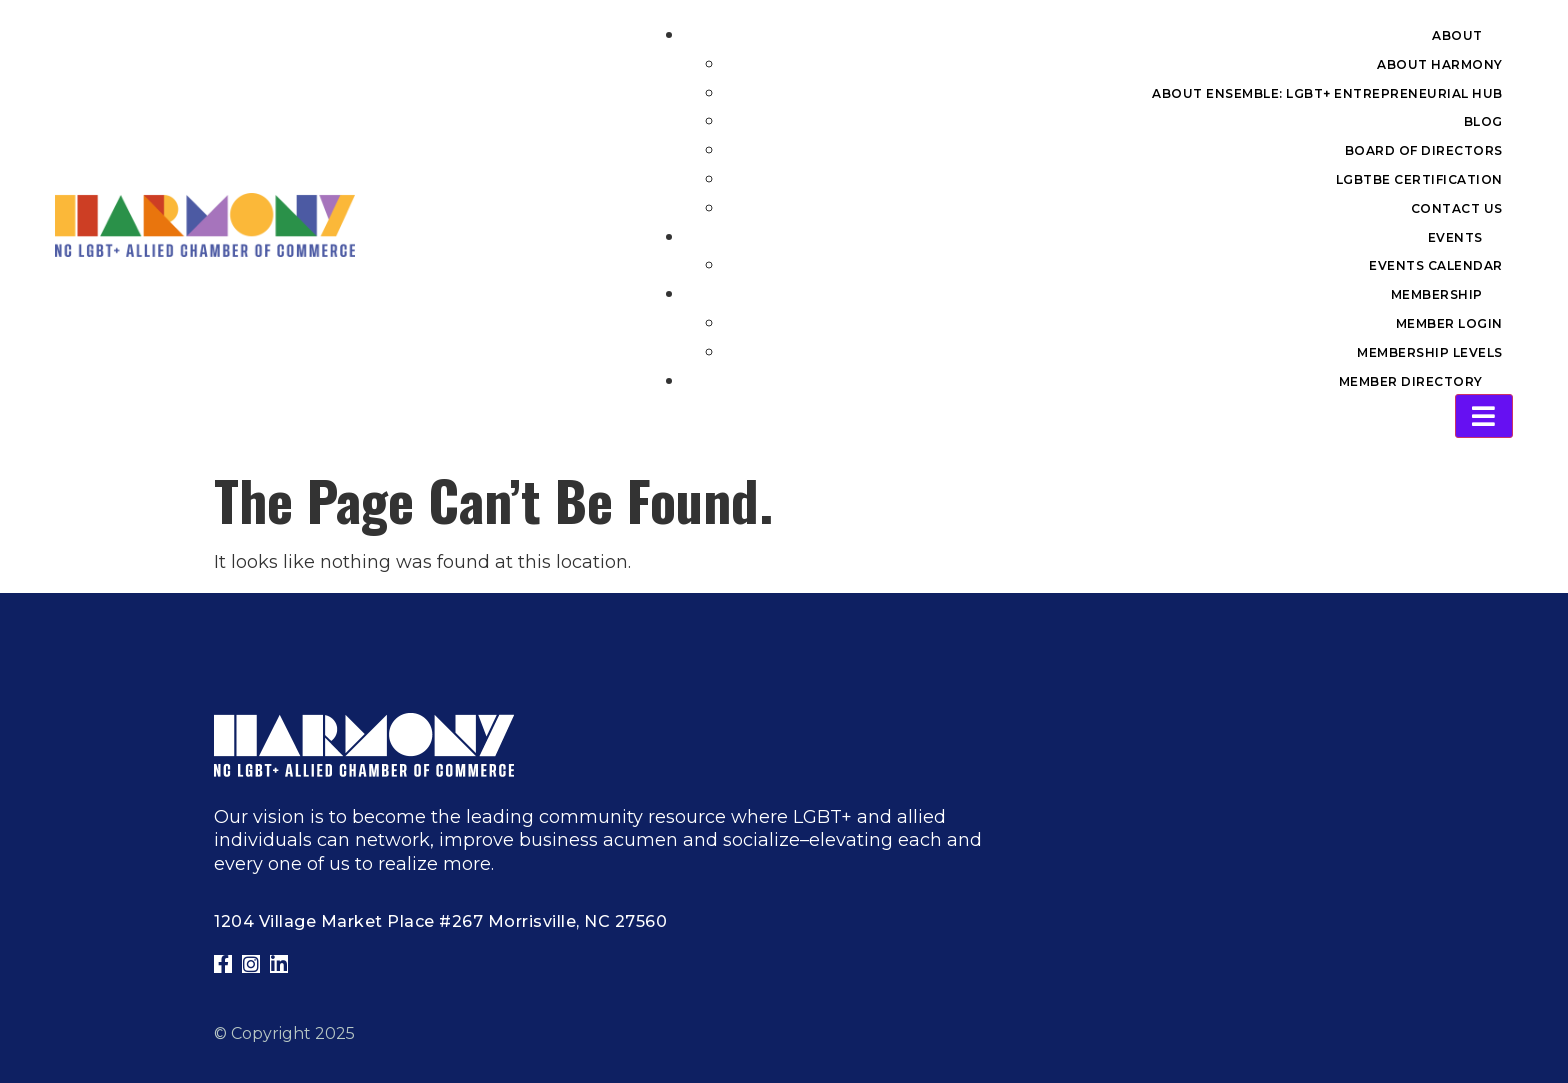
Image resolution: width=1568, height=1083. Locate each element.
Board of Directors (1424, 150)
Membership (1437, 294)
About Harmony (1440, 64)
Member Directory (1411, 381)
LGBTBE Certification (1419, 179)
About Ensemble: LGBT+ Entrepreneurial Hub (1327, 93)
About (1457, 35)
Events (1455, 237)
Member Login (1449, 323)
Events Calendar (1436, 265)
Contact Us (1457, 208)
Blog (1483, 121)
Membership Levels (1430, 352)
